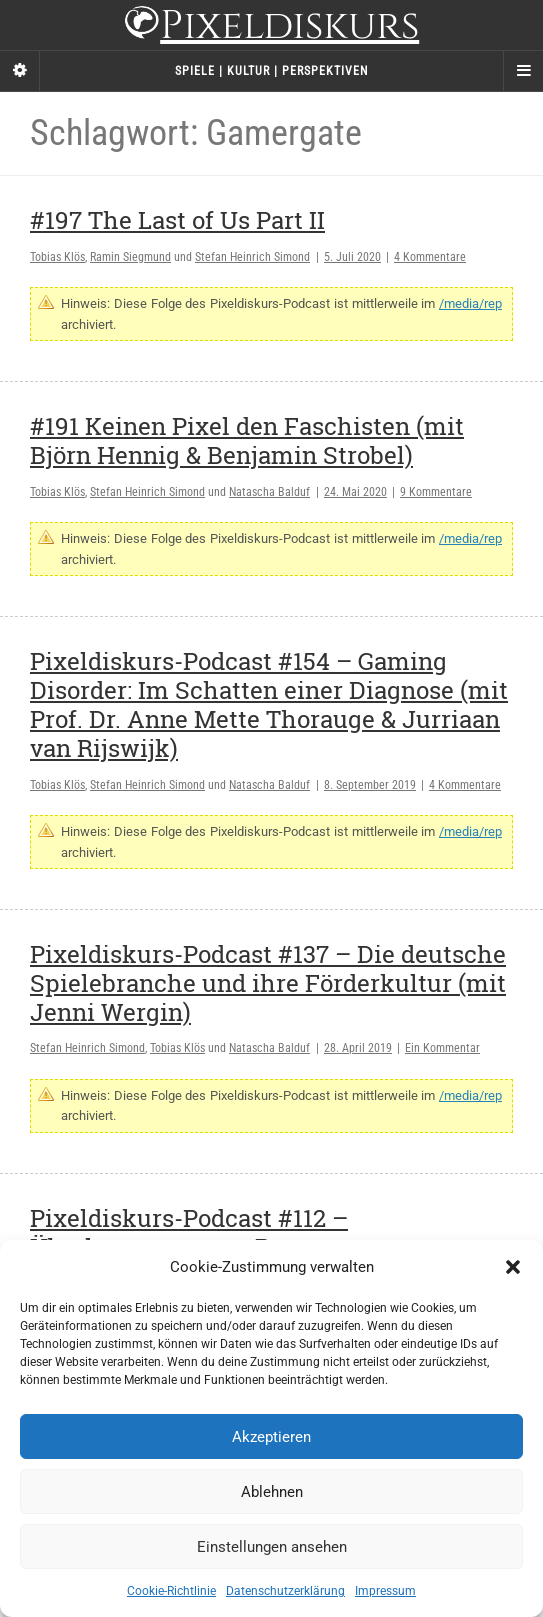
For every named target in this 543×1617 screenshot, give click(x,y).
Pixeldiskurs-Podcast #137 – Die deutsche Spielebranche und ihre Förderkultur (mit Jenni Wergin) (268, 983)
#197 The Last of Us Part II (177, 220)
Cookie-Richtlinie (171, 1591)
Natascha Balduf (269, 492)
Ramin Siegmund (130, 257)
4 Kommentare (430, 257)
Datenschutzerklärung (285, 1591)
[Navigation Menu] (523, 71)
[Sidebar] (20, 71)
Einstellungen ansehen (272, 1547)
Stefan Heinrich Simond (252, 257)
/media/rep (470, 303)
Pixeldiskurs (271, 27)
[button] (513, 1267)
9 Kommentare (436, 492)
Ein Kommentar (442, 1048)
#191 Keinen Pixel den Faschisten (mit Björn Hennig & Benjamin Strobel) (247, 440)
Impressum (385, 1591)
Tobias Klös (57, 257)
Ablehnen (272, 1492)
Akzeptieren (271, 1437)
